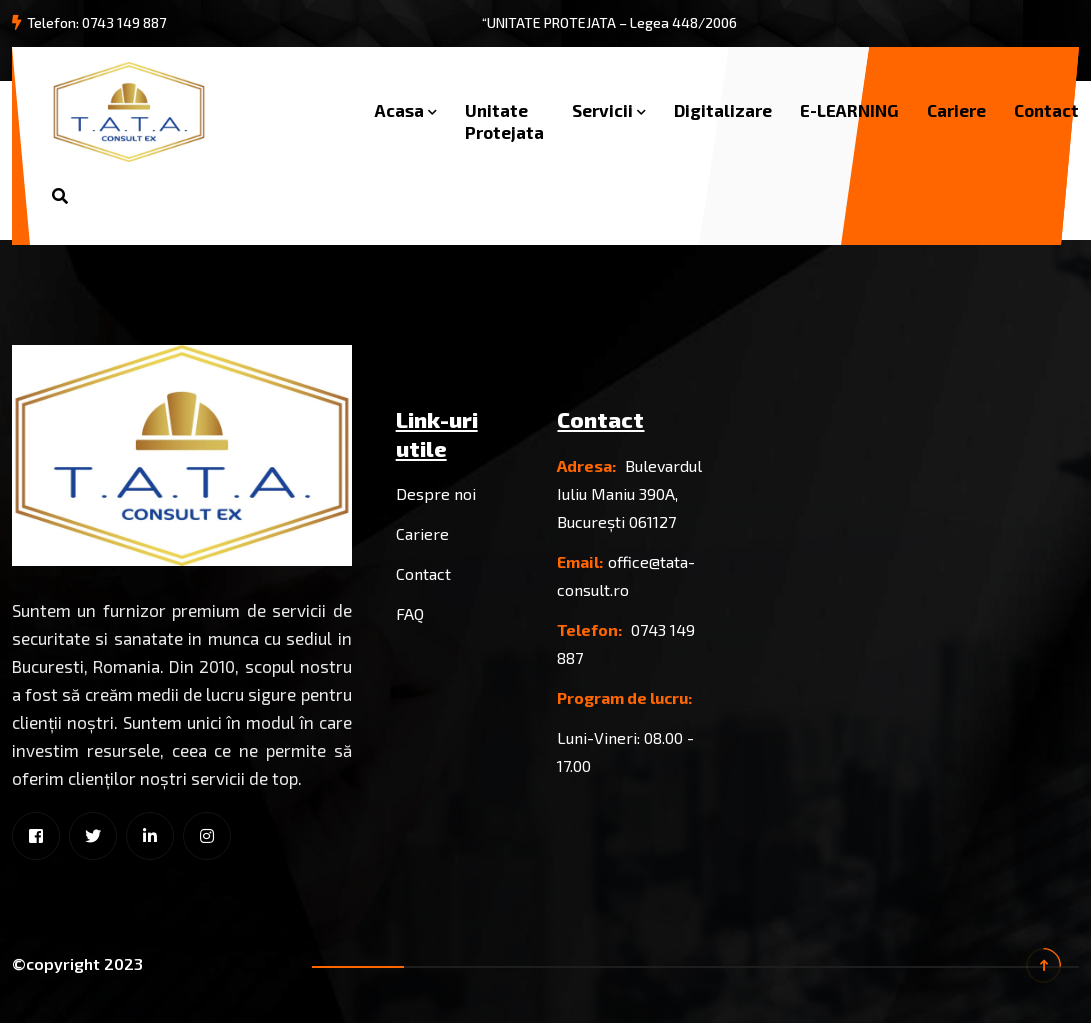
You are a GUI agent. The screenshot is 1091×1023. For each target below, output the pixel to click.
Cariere (956, 110)
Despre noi (436, 493)
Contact (1046, 110)
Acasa (399, 110)
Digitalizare (723, 110)
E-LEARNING (849, 110)
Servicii (602, 110)
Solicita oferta (252, 196)
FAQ (410, 613)
